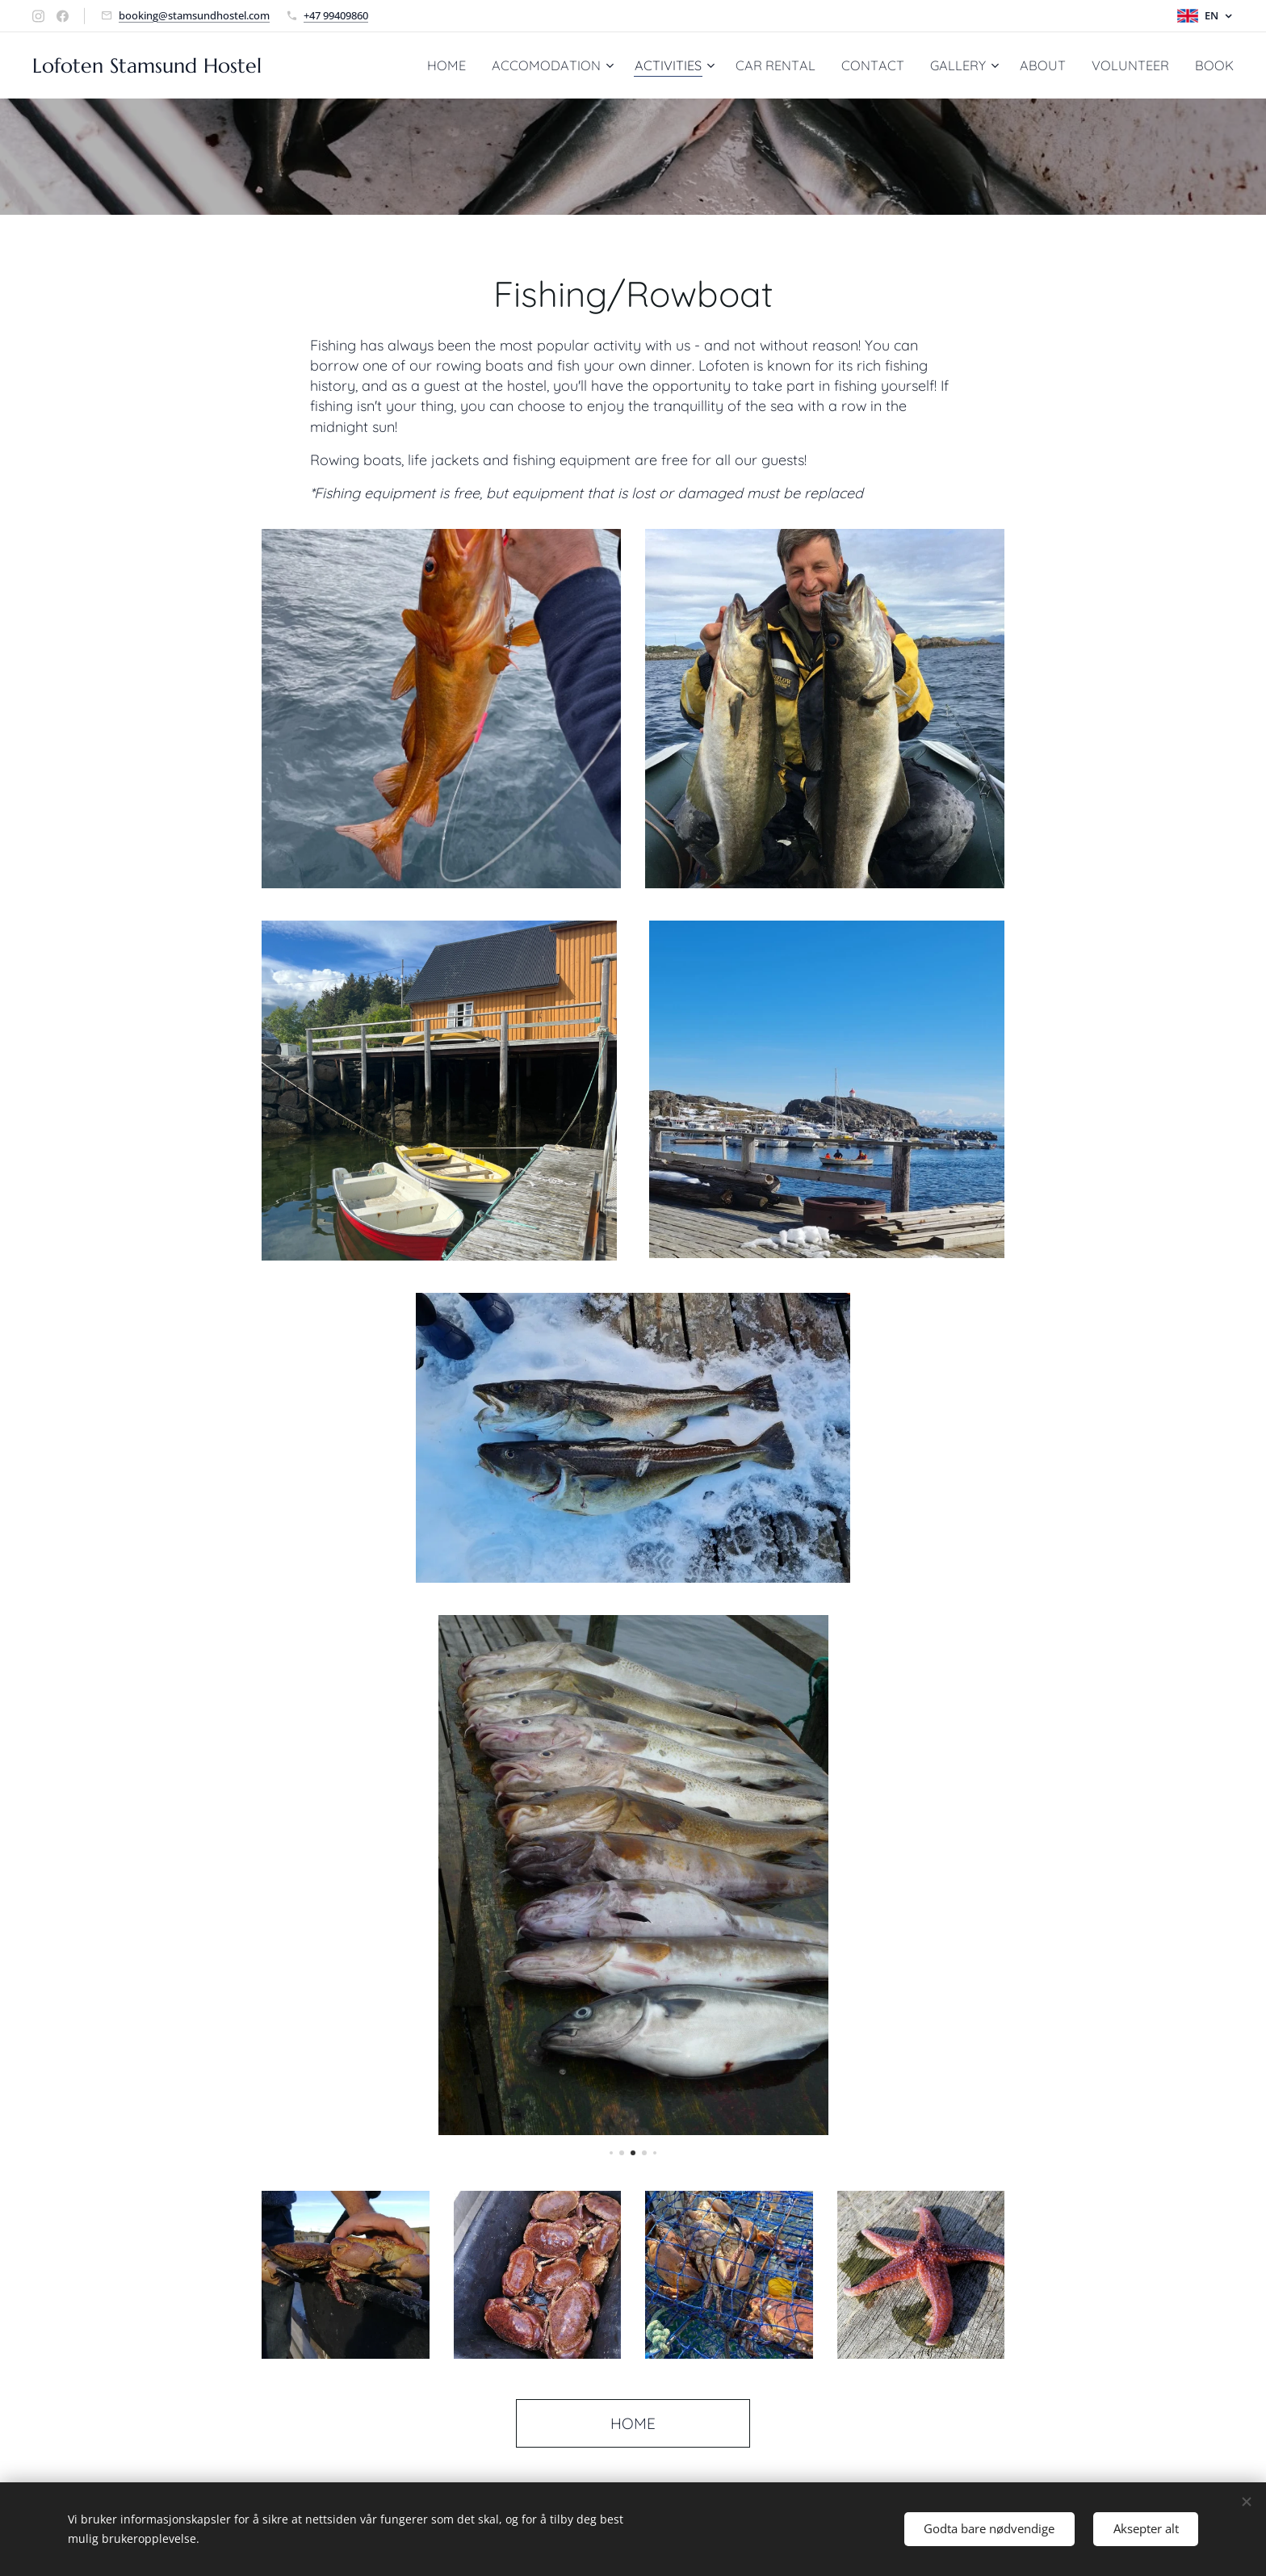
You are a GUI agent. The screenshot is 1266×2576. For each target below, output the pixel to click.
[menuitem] (442, 65)
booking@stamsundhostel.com (194, 15)
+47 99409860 (336, 15)
